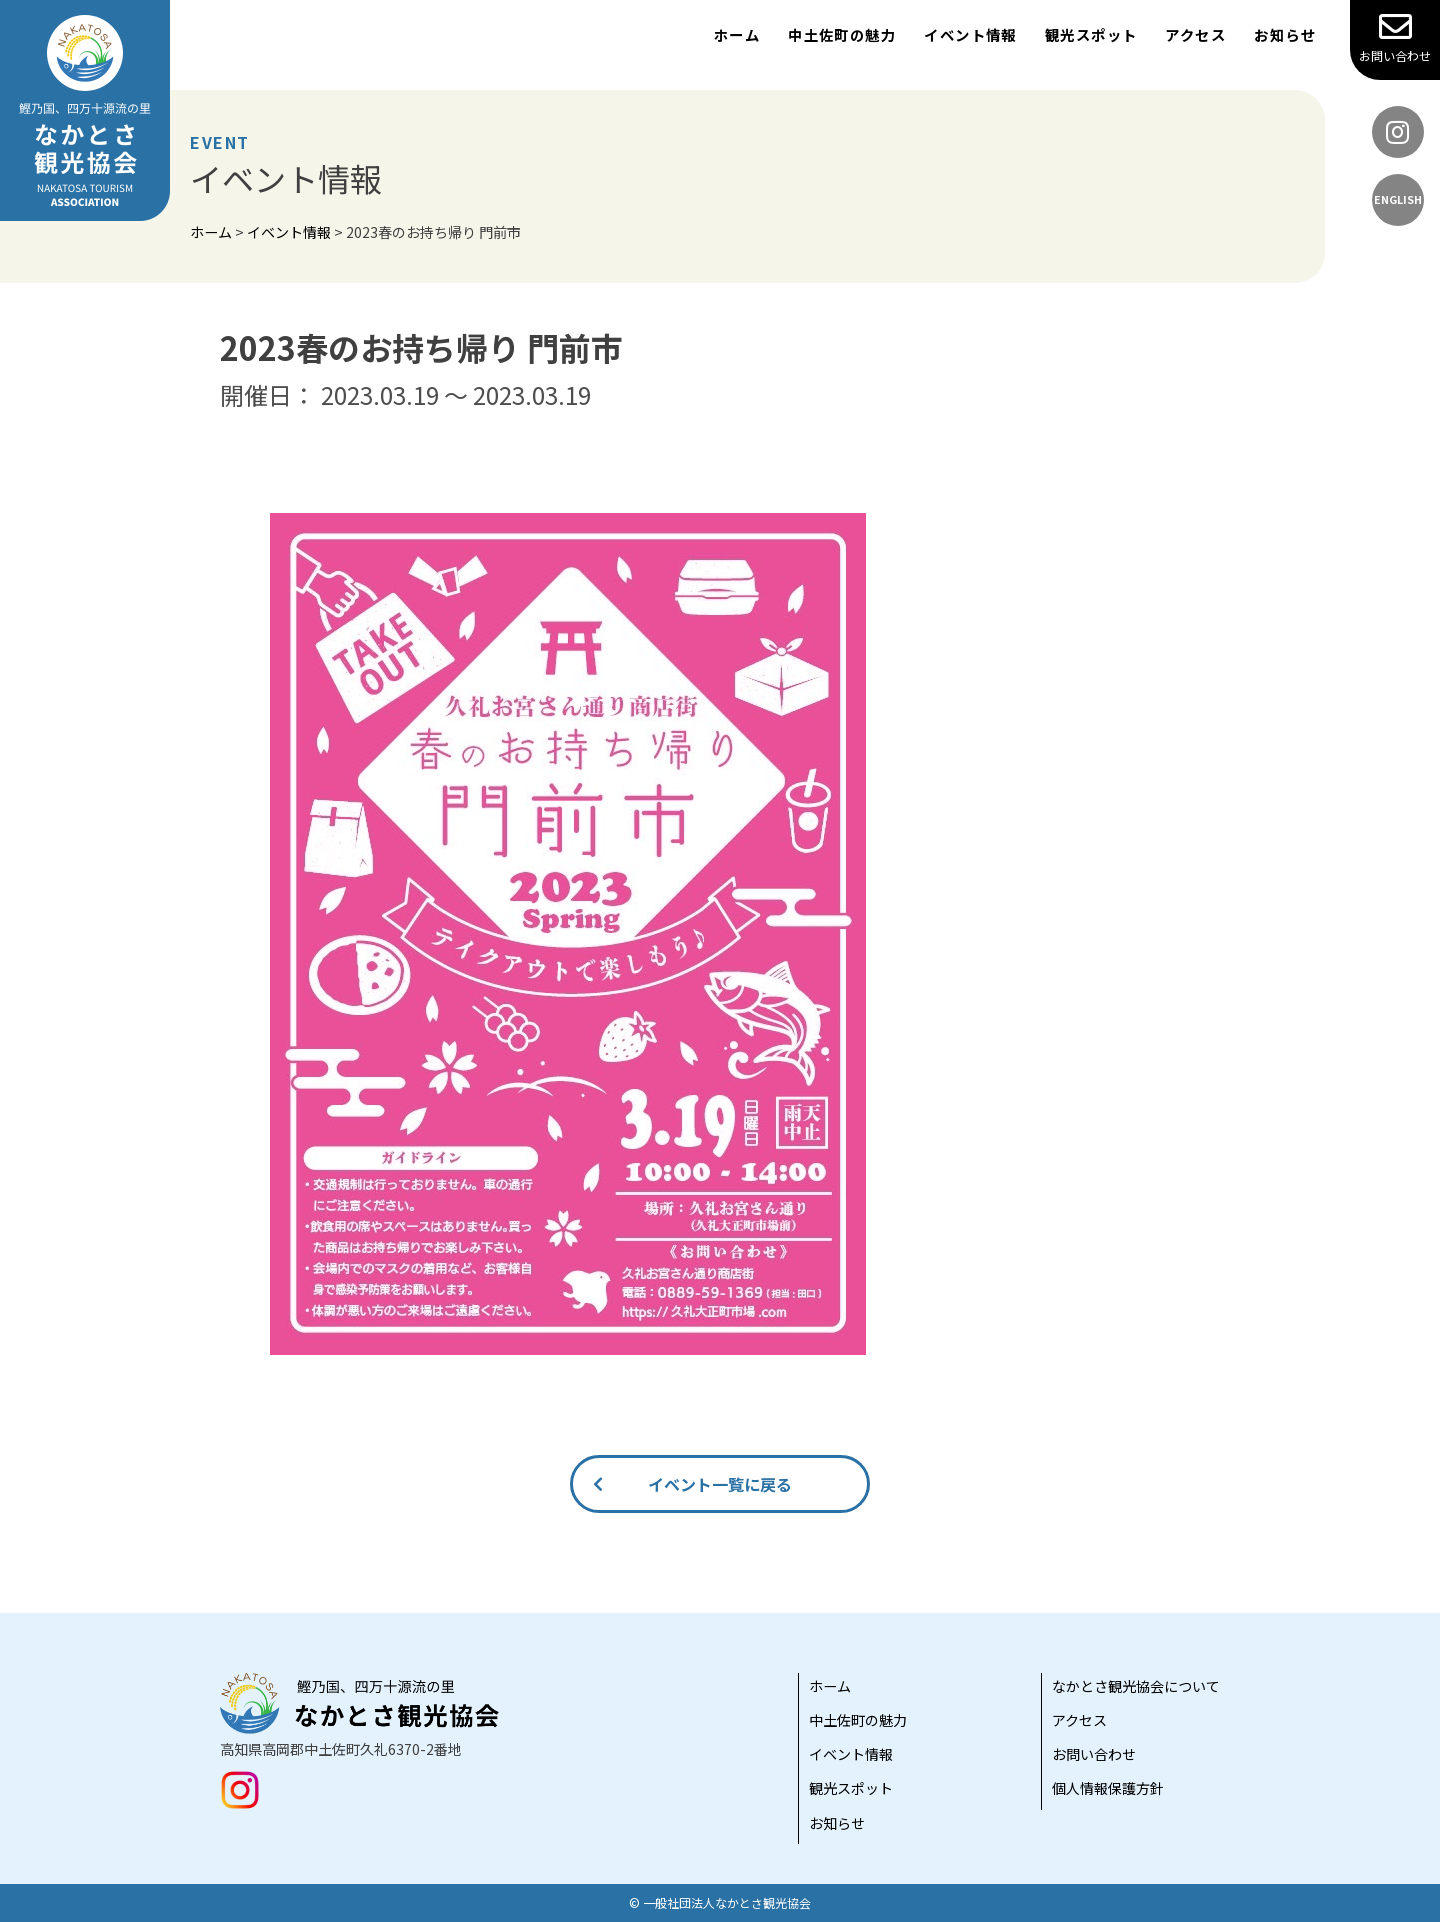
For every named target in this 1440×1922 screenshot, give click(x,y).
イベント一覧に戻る (720, 1484)
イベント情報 (970, 34)
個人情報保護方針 (1108, 1788)
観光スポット (1091, 34)
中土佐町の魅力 (842, 34)
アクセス (1195, 34)
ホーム (737, 34)
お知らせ (1285, 34)
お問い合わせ (1395, 37)
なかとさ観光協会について (1136, 1686)
